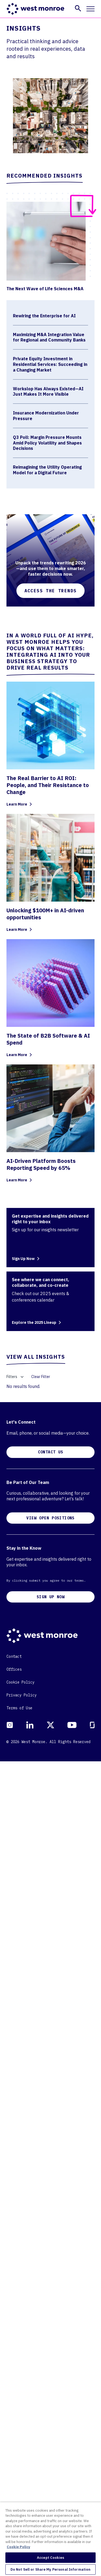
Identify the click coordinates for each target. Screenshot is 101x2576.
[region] (50, 2539)
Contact (14, 2471)
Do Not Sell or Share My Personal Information (51, 2569)
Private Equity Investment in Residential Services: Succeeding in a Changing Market (50, 364)
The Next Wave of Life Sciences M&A (44, 288)
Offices (14, 2484)
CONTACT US (50, 2267)
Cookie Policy (20, 2496)
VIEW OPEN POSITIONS (50, 2332)
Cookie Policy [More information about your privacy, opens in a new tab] (18, 2547)
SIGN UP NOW (50, 2411)
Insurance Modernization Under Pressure (46, 415)
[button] (78, 8)
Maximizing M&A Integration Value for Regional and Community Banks (49, 337)
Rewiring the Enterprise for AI (44, 315)
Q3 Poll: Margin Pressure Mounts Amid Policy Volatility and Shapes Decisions (47, 443)
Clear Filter (40, 1376)
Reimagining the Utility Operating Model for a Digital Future (47, 469)
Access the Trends (51, 590)
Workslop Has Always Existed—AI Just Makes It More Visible (48, 391)
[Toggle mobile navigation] (90, 9)
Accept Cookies (50, 2557)
